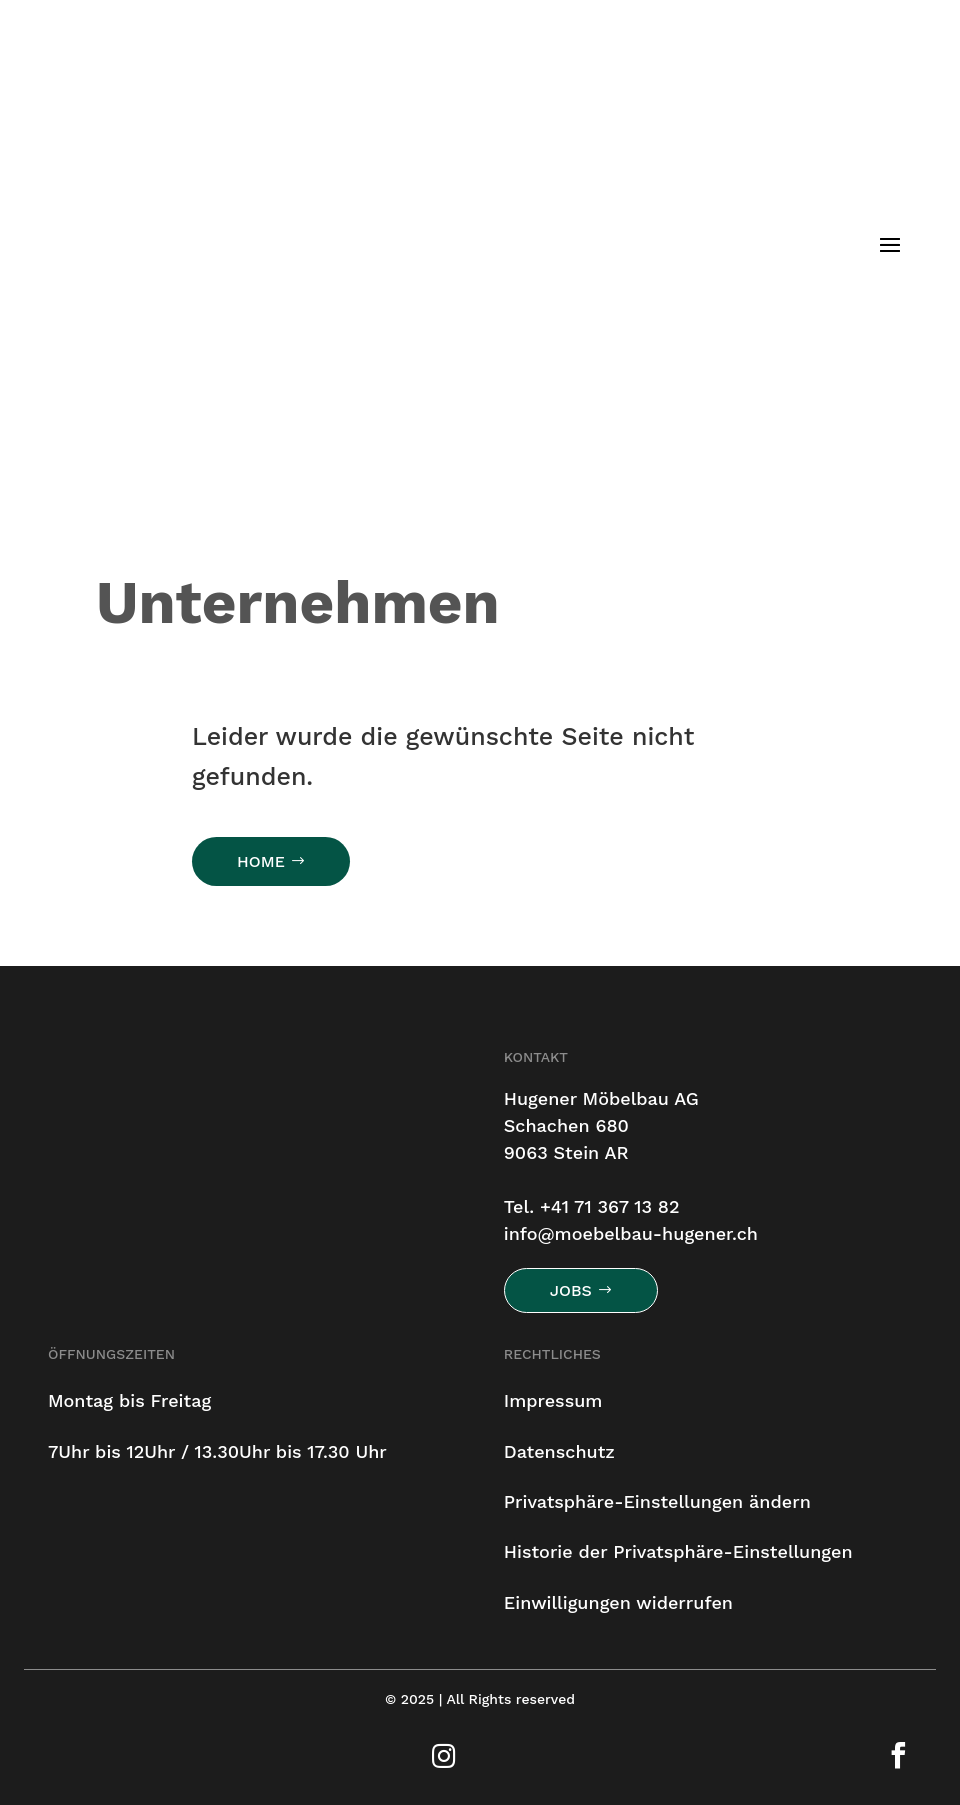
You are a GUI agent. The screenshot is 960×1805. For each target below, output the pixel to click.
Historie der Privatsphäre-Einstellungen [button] (678, 1551)
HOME (261, 861)
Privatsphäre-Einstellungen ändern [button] (657, 1501)
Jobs (571, 1290)
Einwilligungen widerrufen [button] (618, 1602)
